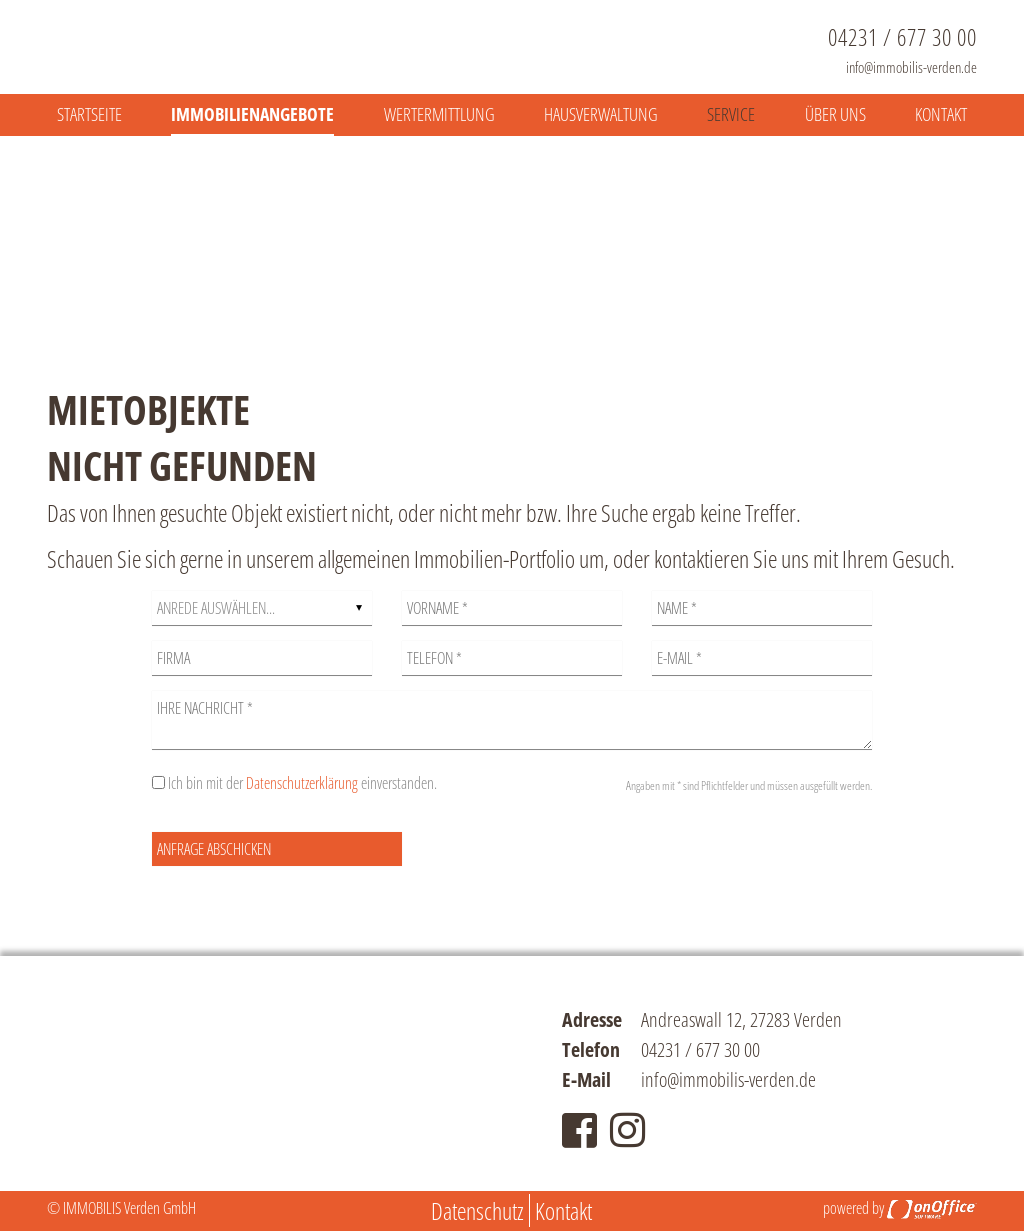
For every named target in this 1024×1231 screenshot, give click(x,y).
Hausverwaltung (601, 114)
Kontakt (941, 114)
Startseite (89, 114)
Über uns (835, 114)
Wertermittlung (439, 114)
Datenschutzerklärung (302, 783)
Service (731, 114)
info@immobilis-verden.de (911, 67)
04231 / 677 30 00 (902, 37)
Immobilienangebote (252, 114)
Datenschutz (477, 1210)
